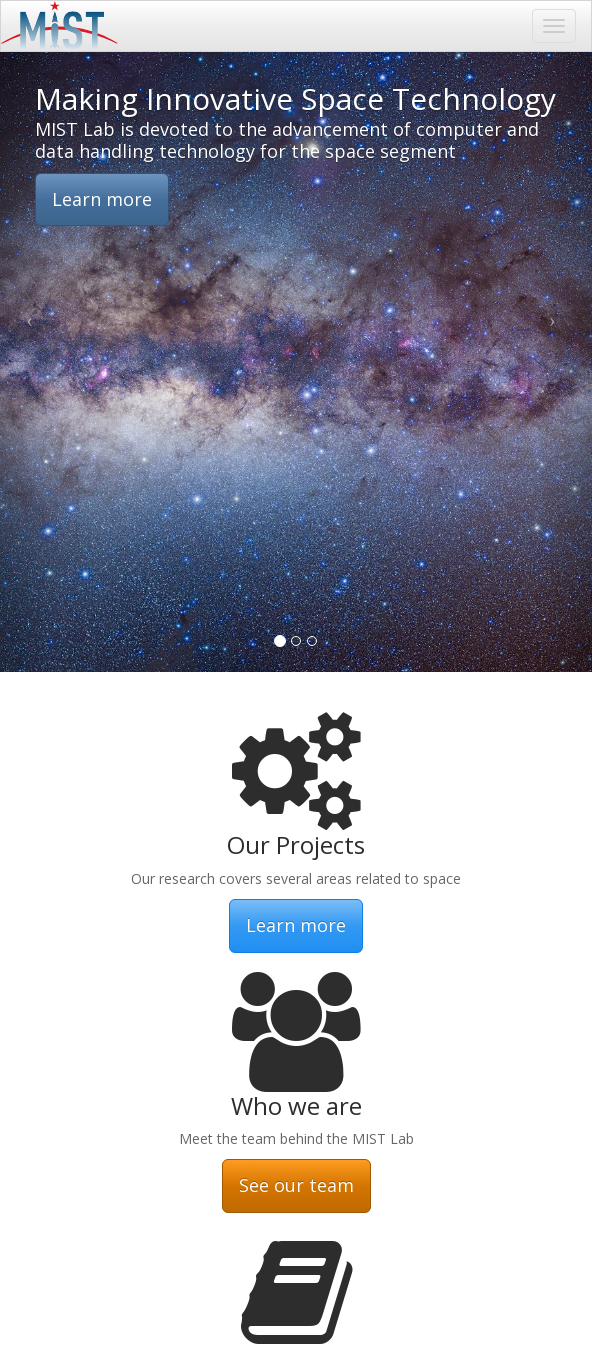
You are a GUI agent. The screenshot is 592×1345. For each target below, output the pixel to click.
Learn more (102, 199)
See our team (296, 1185)
